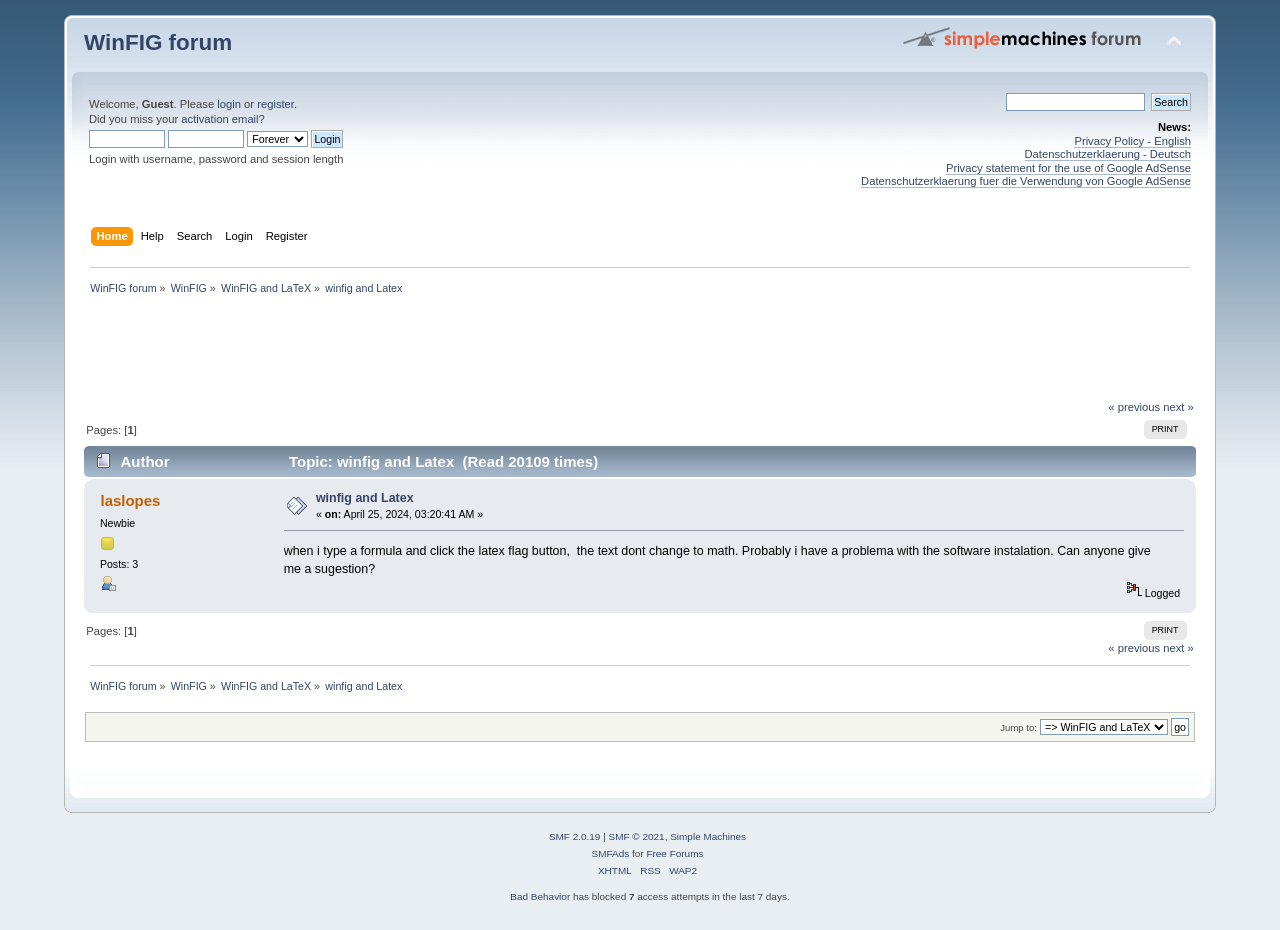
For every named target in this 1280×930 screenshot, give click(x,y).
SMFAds (611, 853)
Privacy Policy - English (1132, 141)
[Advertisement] (640, 353)
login (229, 104)
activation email (219, 119)
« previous (1134, 407)
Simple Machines (708, 836)
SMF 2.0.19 (575, 836)
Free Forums (674, 853)
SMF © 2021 (637, 836)
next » (1178, 407)
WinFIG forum (158, 42)
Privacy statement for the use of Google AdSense (1068, 168)
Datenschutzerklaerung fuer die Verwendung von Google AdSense (1026, 181)
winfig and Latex (365, 498)
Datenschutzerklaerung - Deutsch (1108, 154)
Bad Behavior (540, 896)
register (275, 104)
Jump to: (1018, 727)
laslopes (130, 500)
